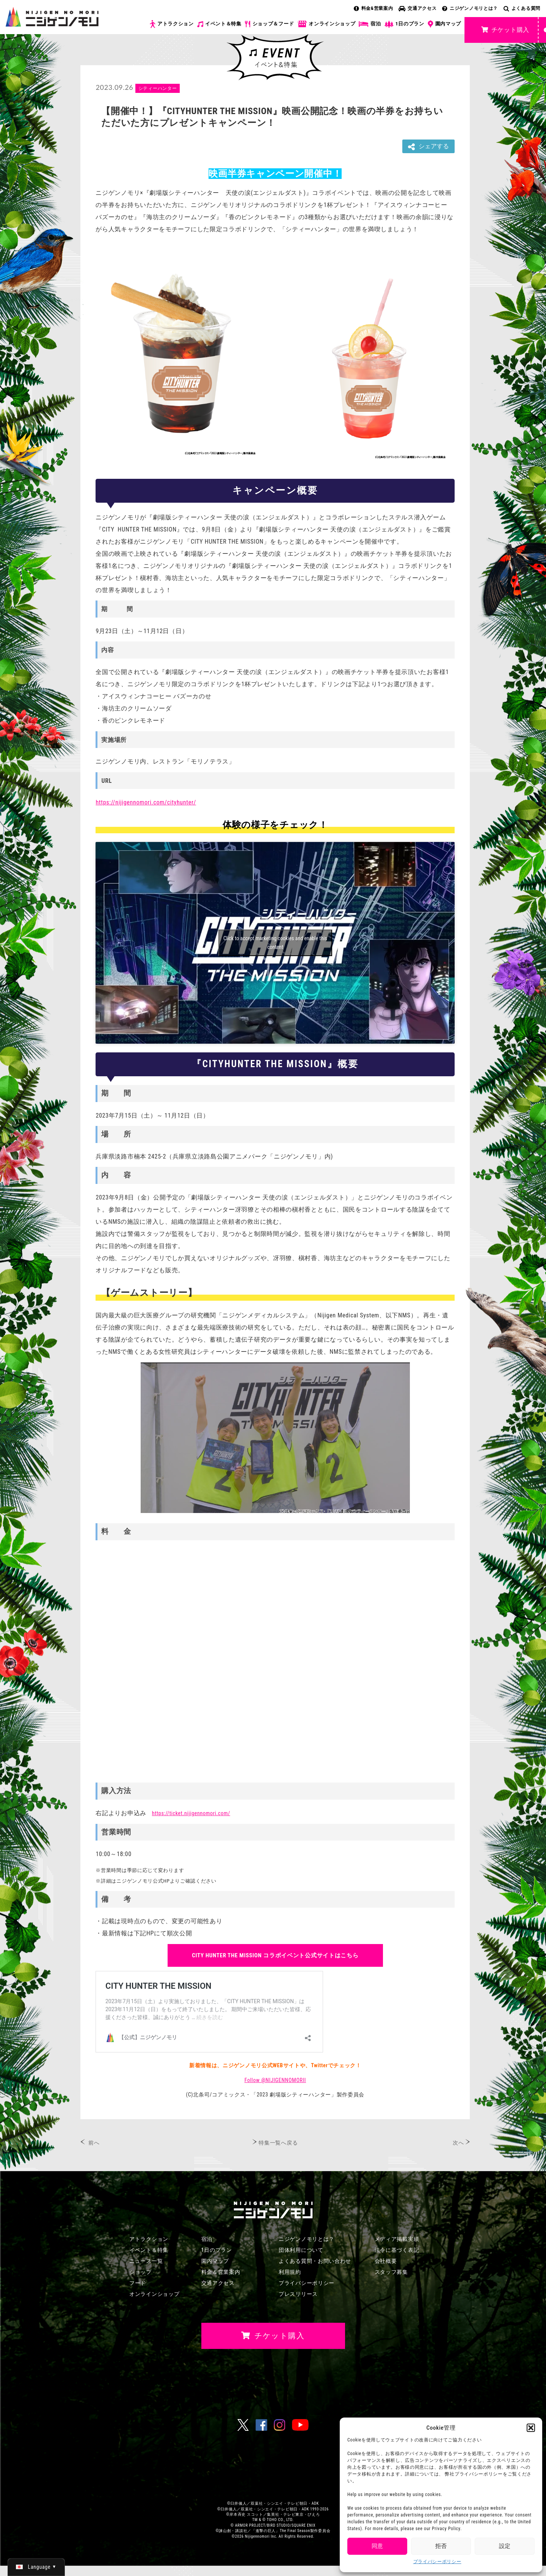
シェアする (428, 147)
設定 (504, 2546)
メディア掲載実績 (397, 2239)
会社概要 (386, 2261)
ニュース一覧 (146, 2261)
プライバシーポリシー (437, 2561)
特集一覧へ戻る (278, 2143)
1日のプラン (404, 24)
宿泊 (370, 24)
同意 (377, 2546)
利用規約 (290, 2272)
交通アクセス (417, 8)
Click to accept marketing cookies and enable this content (275, 942)
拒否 (441, 2546)
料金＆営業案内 (220, 2272)
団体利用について (301, 2250)
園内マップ (444, 24)
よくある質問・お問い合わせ (315, 2261)
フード (137, 2283)
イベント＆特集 (219, 24)
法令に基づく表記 (397, 2250)
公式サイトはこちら (275, 1955)
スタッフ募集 (391, 2272)
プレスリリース (298, 2294)
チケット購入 (505, 29)
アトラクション (172, 24)
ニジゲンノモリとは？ (470, 8)
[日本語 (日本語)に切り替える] (36, 2567)
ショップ (140, 2272)
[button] (531, 2428)
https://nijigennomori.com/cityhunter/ (146, 802)
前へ (93, 2143)
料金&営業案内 (373, 8)
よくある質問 (522, 8)
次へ (458, 2143)
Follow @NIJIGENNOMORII (275, 2080)
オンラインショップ (326, 24)
